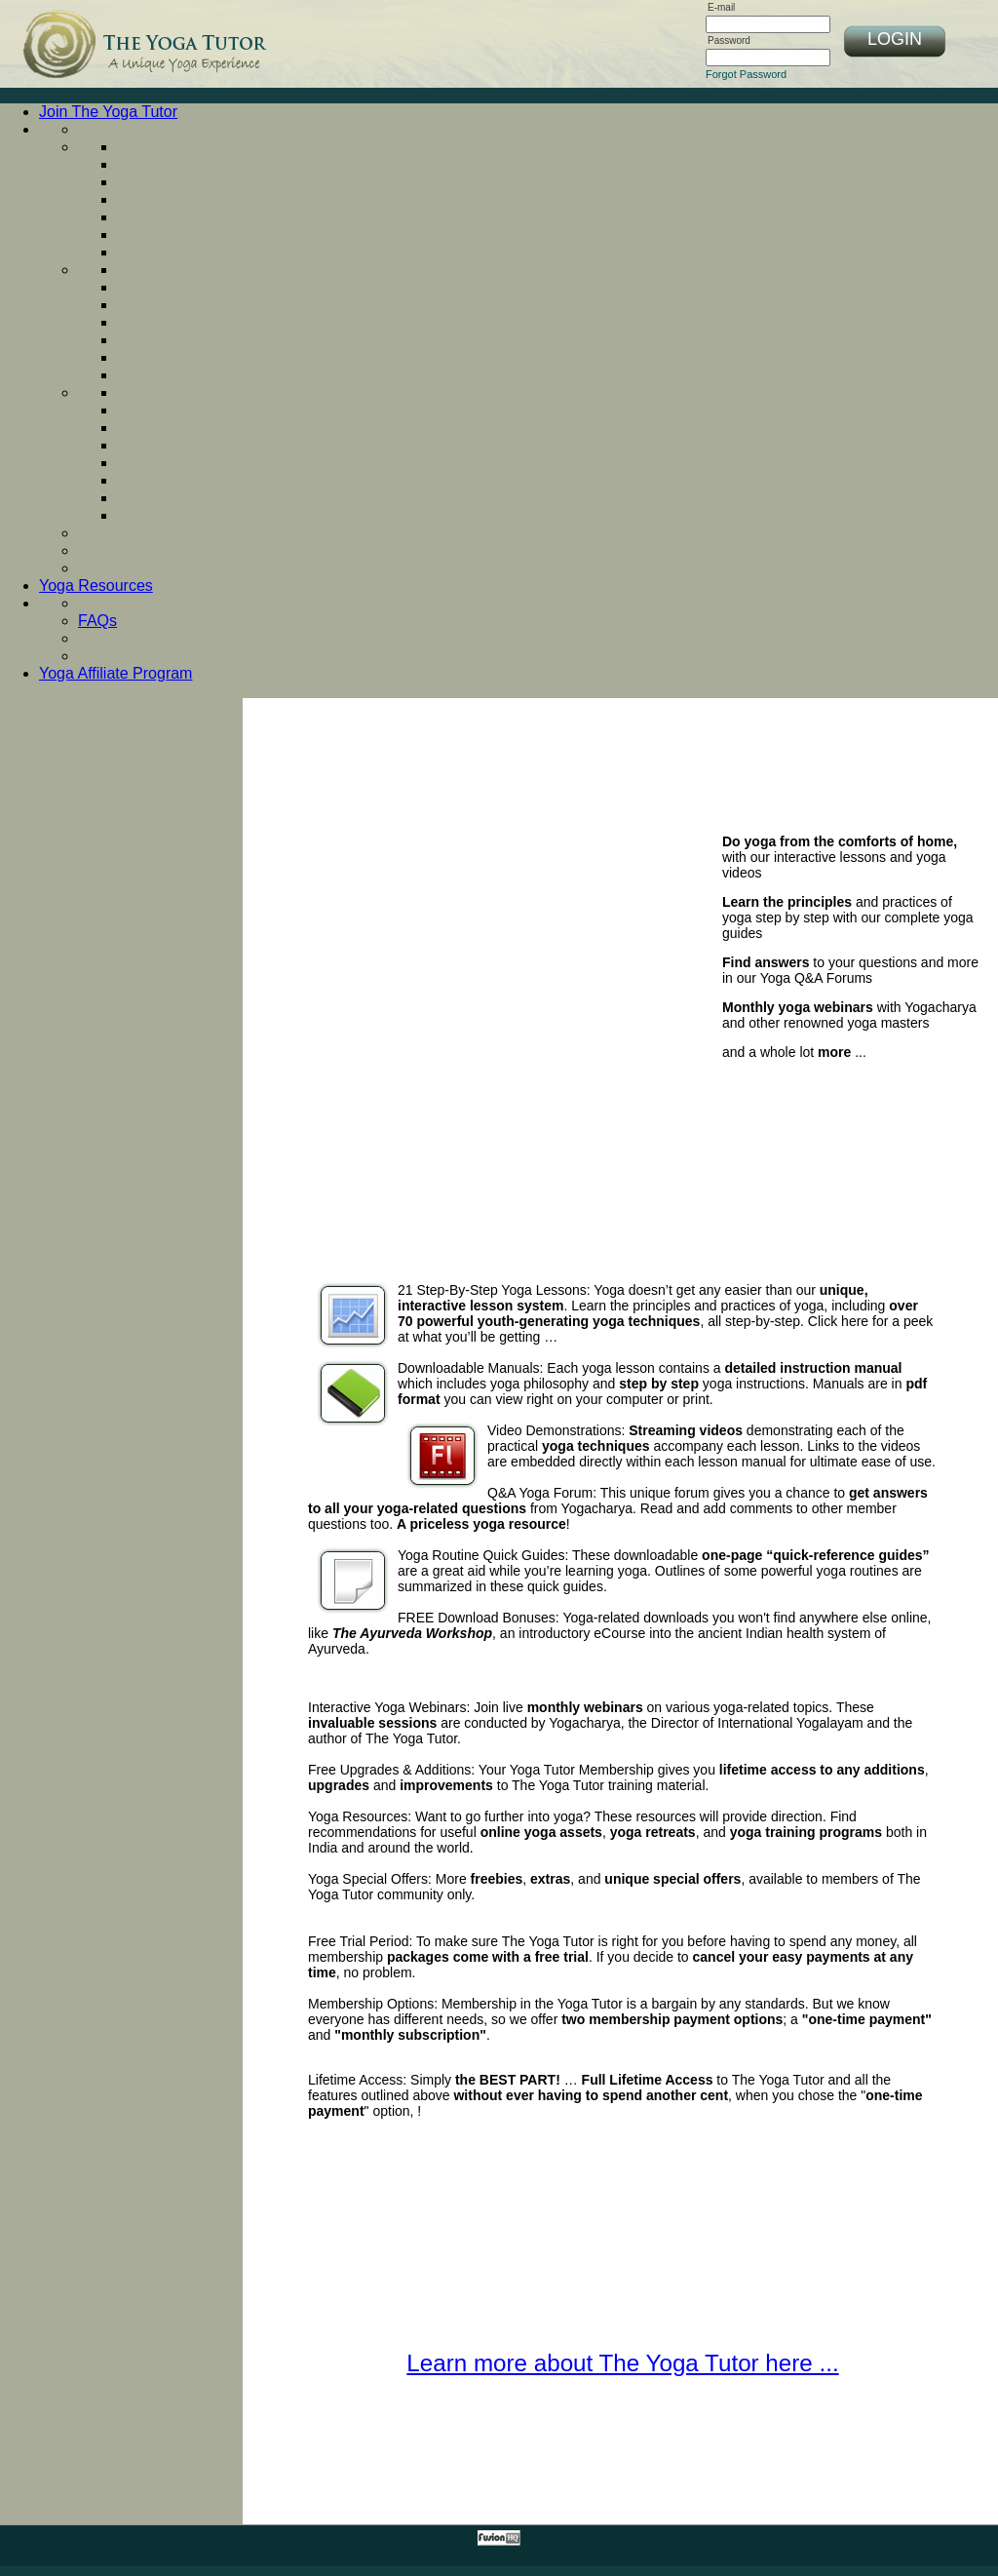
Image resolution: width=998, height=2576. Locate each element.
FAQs (97, 620)
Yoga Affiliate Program (115, 673)
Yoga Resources (96, 585)
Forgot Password (746, 74)
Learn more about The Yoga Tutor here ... (622, 2363)
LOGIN (894, 39)
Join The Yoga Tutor (108, 111)
